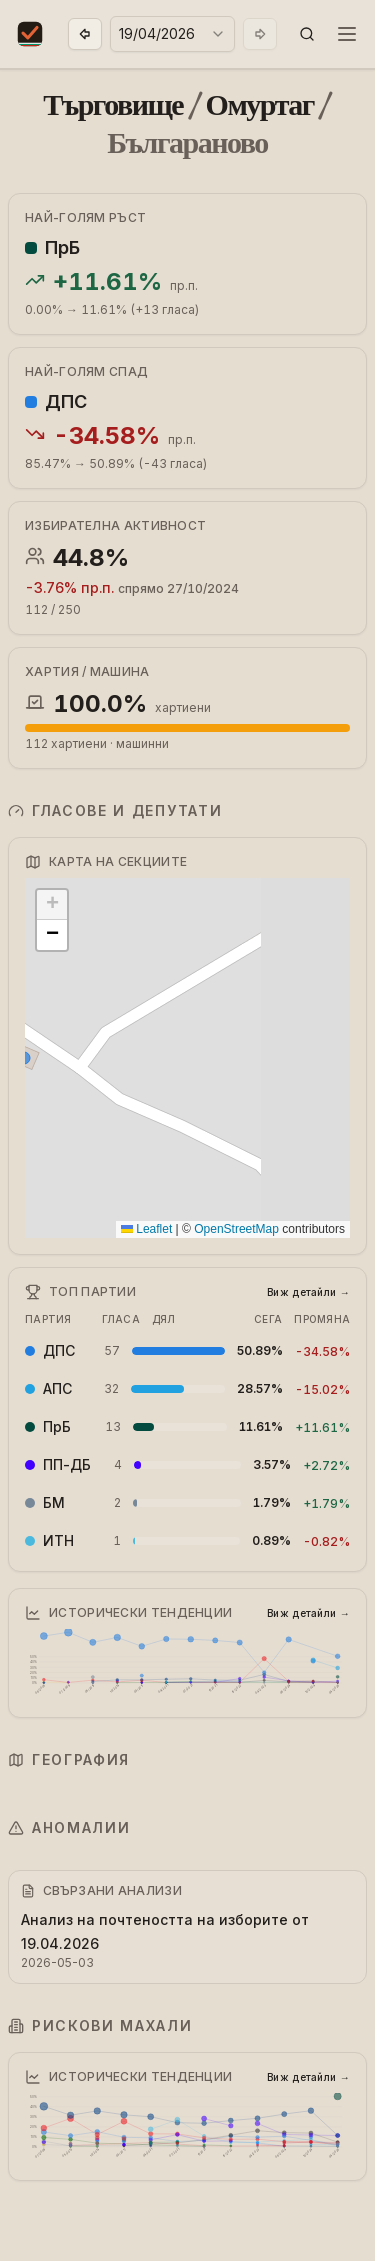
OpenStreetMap (236, 1229)
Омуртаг (260, 104)
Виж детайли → (308, 1292)
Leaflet (146, 1229)
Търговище (113, 104)
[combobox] (172, 34)
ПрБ (62, 247)
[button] (307, 34)
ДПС (66, 401)
